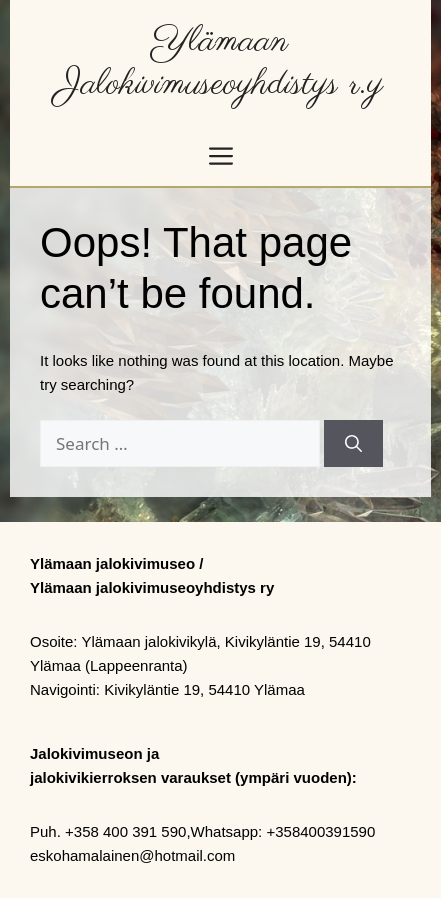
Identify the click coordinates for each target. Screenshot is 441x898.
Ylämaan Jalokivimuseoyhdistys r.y (220, 63)
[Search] (353, 444)
